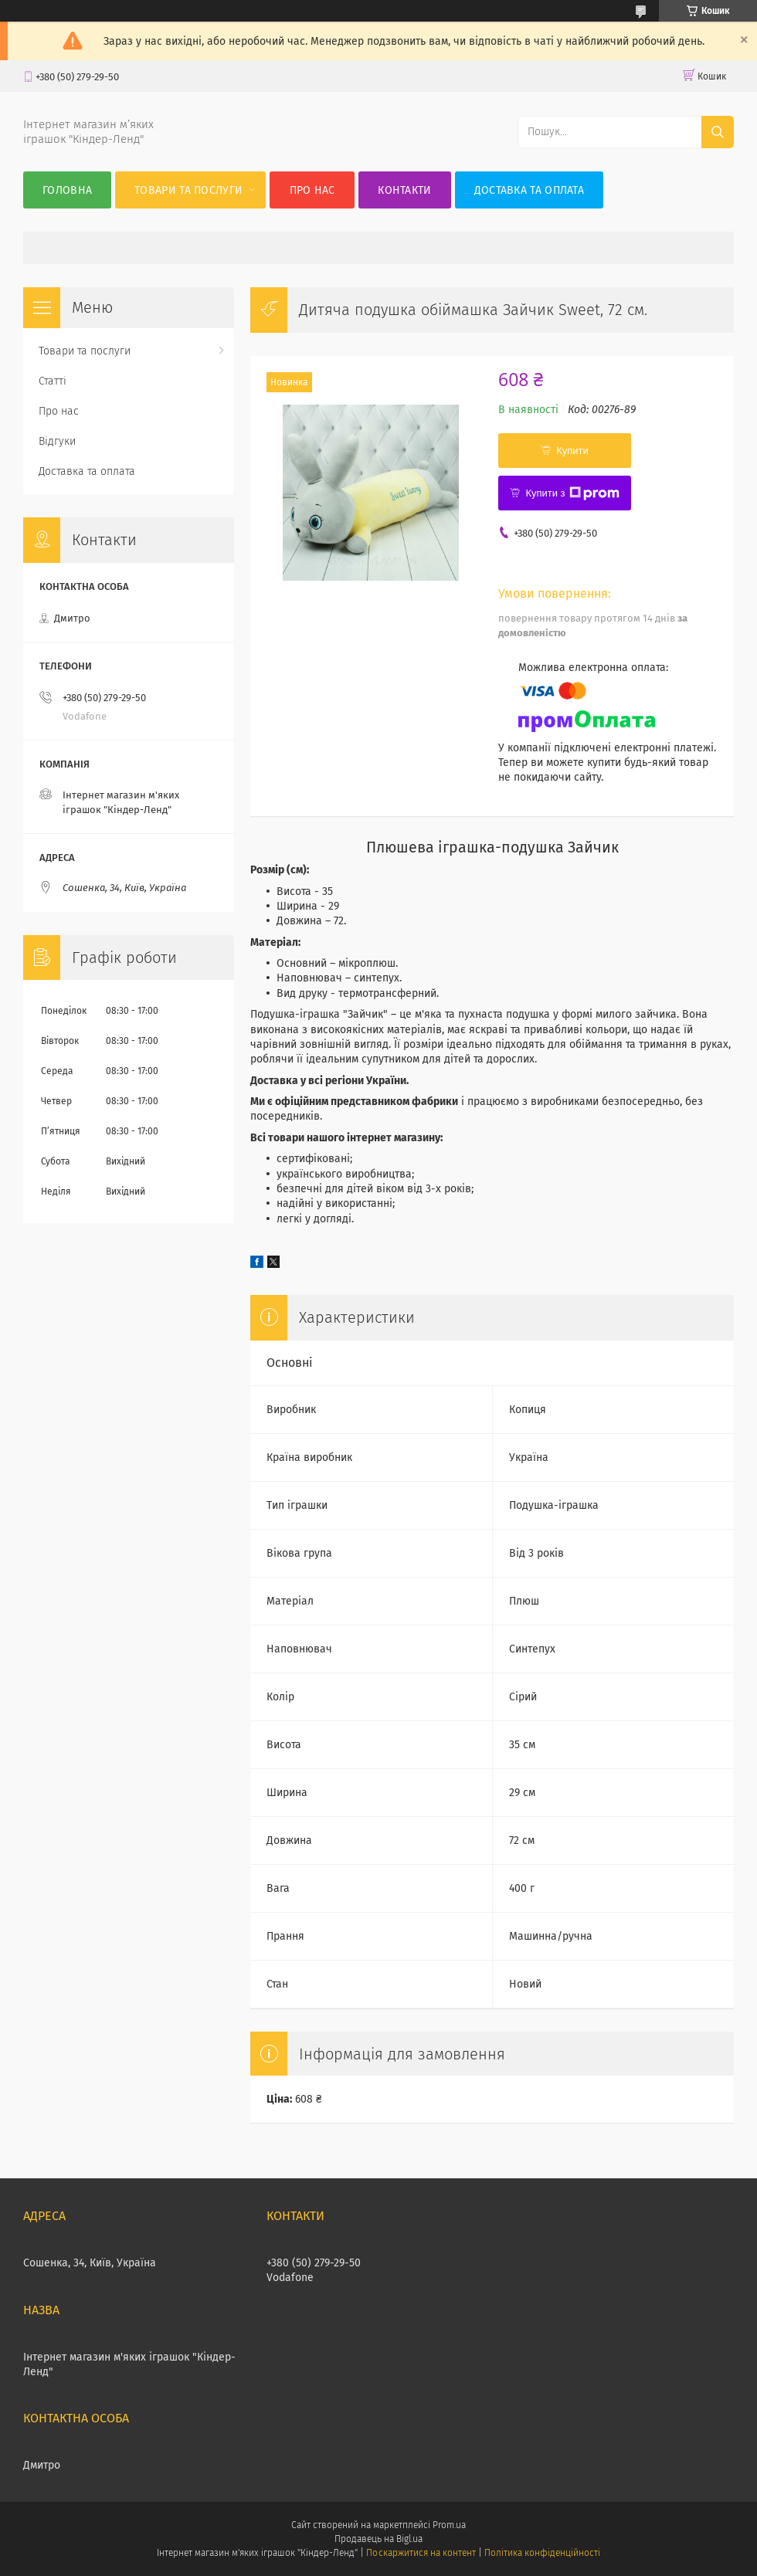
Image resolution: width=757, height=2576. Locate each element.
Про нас (312, 190)
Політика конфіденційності (542, 2552)
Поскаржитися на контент (420, 2552)
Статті (52, 381)
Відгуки (57, 441)
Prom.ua (449, 2525)
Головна (67, 190)
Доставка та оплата (529, 190)
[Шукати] (717, 132)
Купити (572, 450)
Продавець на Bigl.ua (378, 2539)
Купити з (572, 493)
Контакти (404, 190)
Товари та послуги (188, 190)
